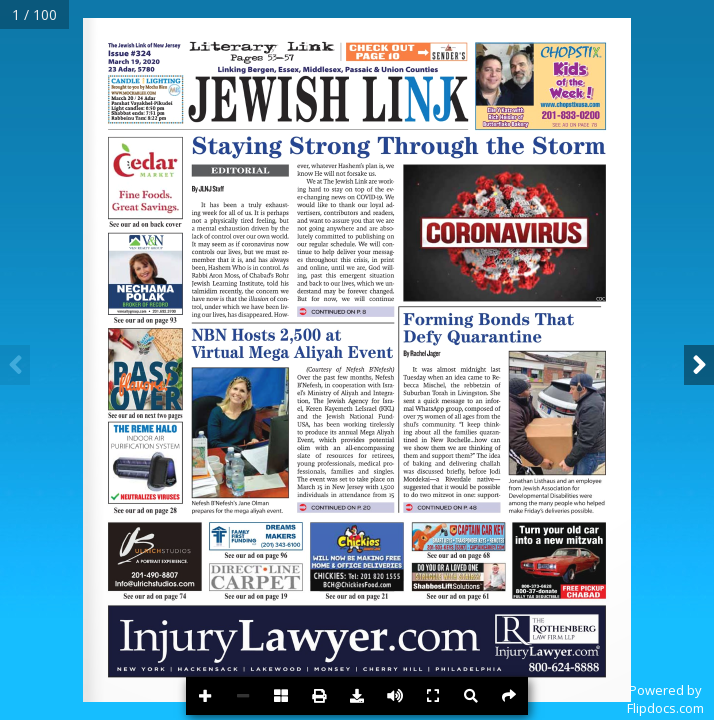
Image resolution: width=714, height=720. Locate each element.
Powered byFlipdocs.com (665, 699)
